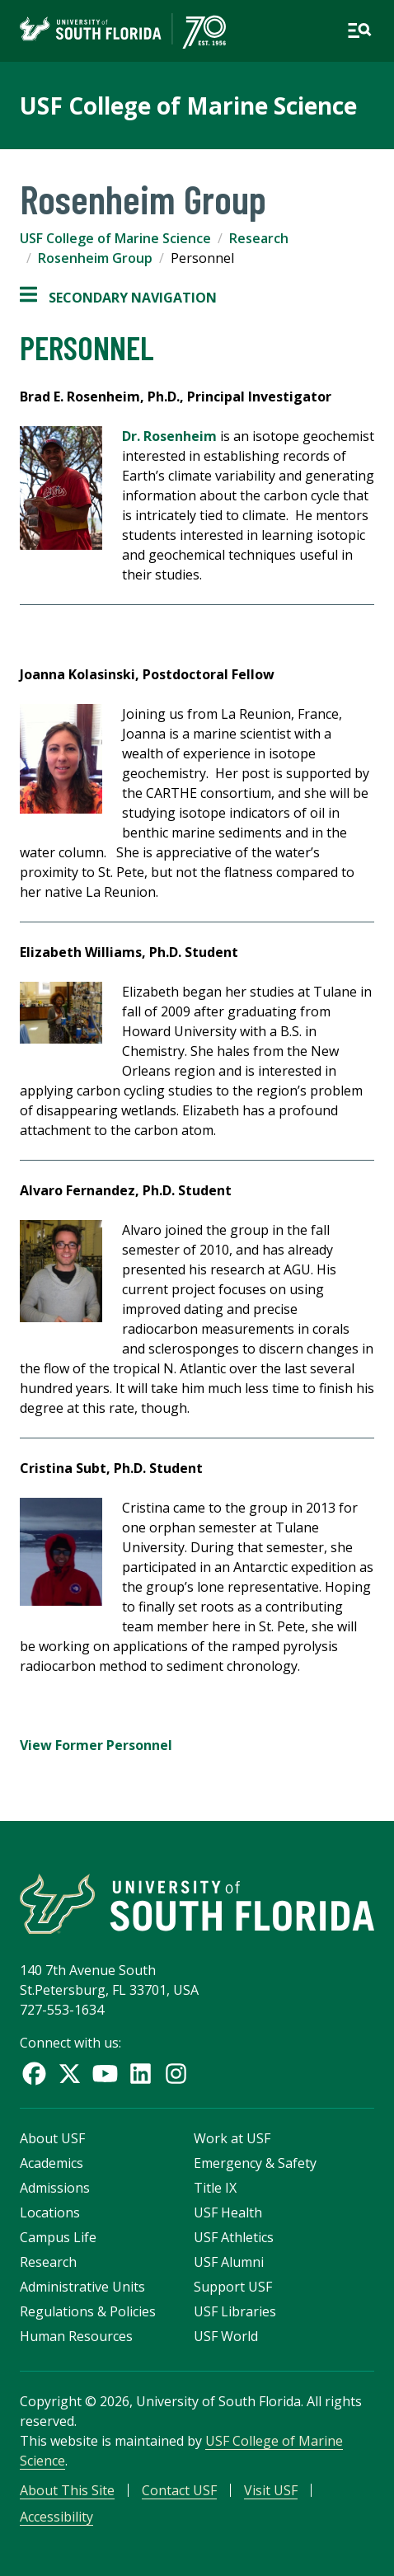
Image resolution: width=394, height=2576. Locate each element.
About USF (52, 2138)
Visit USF (271, 2490)
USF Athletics (234, 2237)
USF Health (228, 2212)
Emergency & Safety (255, 2163)
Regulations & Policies (88, 2311)
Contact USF (179, 2490)
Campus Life (58, 2237)
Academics (51, 2163)
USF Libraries (235, 2311)
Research (258, 238)
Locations (50, 2212)
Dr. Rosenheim (169, 436)
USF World (226, 2336)
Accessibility (56, 2517)
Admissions (55, 2188)
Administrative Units (82, 2287)
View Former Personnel (96, 1745)
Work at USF (232, 2138)
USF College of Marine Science (188, 105)
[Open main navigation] (359, 30)
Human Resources (76, 2336)
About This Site (67, 2490)
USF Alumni (229, 2262)
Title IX (215, 2188)
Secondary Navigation (118, 297)
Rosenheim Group (95, 258)
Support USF (233, 2287)
